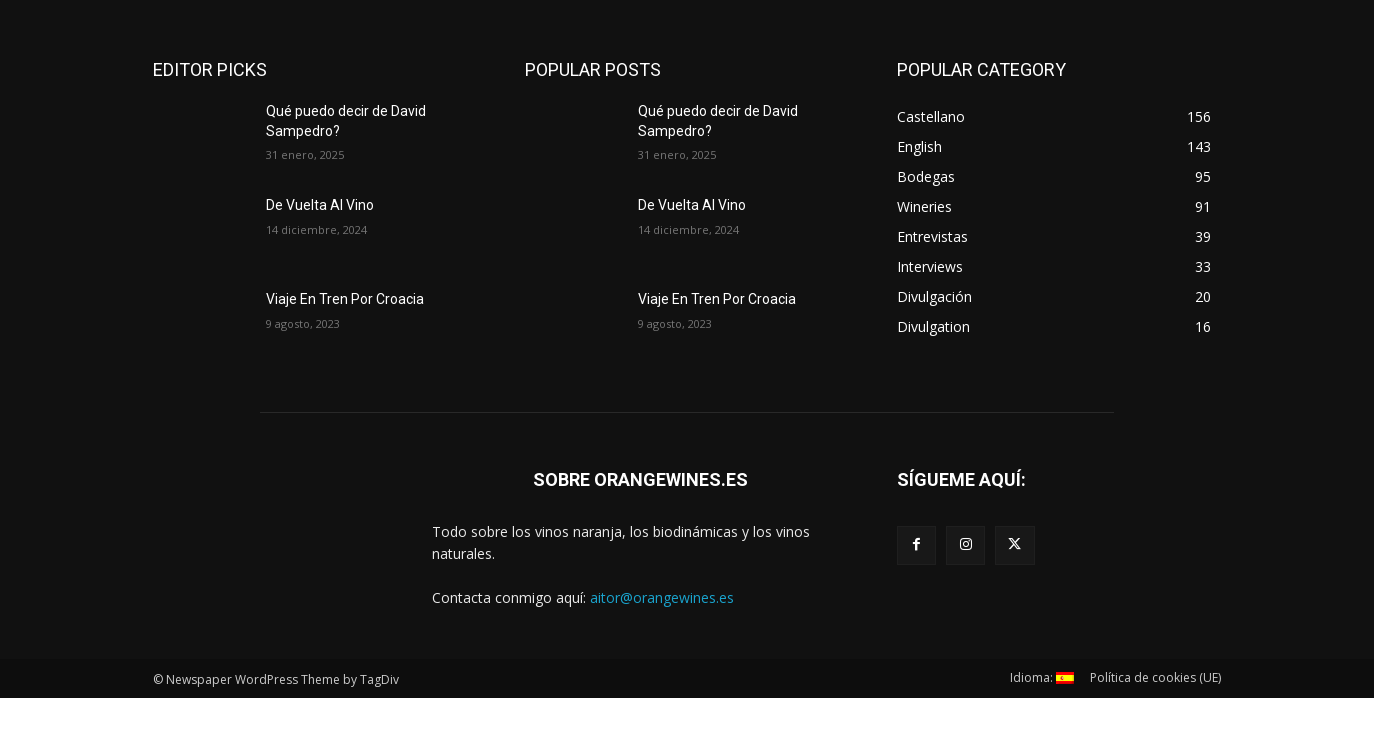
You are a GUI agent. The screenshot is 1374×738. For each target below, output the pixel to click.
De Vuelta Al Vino (320, 205)
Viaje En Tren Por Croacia (345, 299)
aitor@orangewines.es (662, 597)
